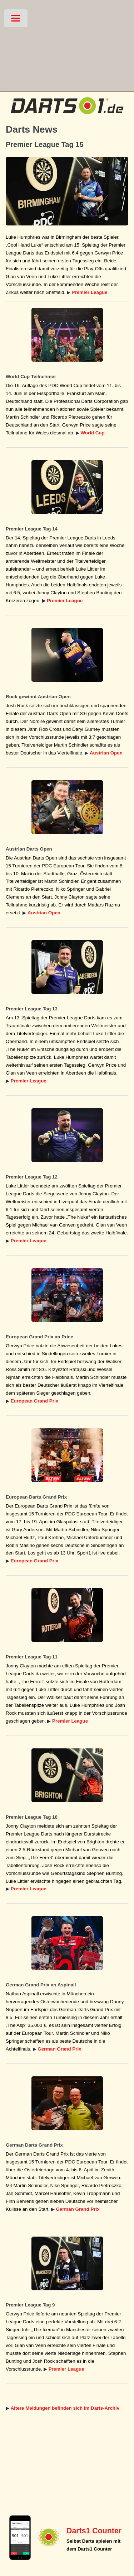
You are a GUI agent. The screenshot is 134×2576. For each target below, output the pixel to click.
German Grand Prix (59, 2049)
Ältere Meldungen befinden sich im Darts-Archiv (65, 2408)
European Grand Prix (34, 1401)
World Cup (93, 432)
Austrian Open (106, 753)
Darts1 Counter (93, 2531)
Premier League (90, 292)
